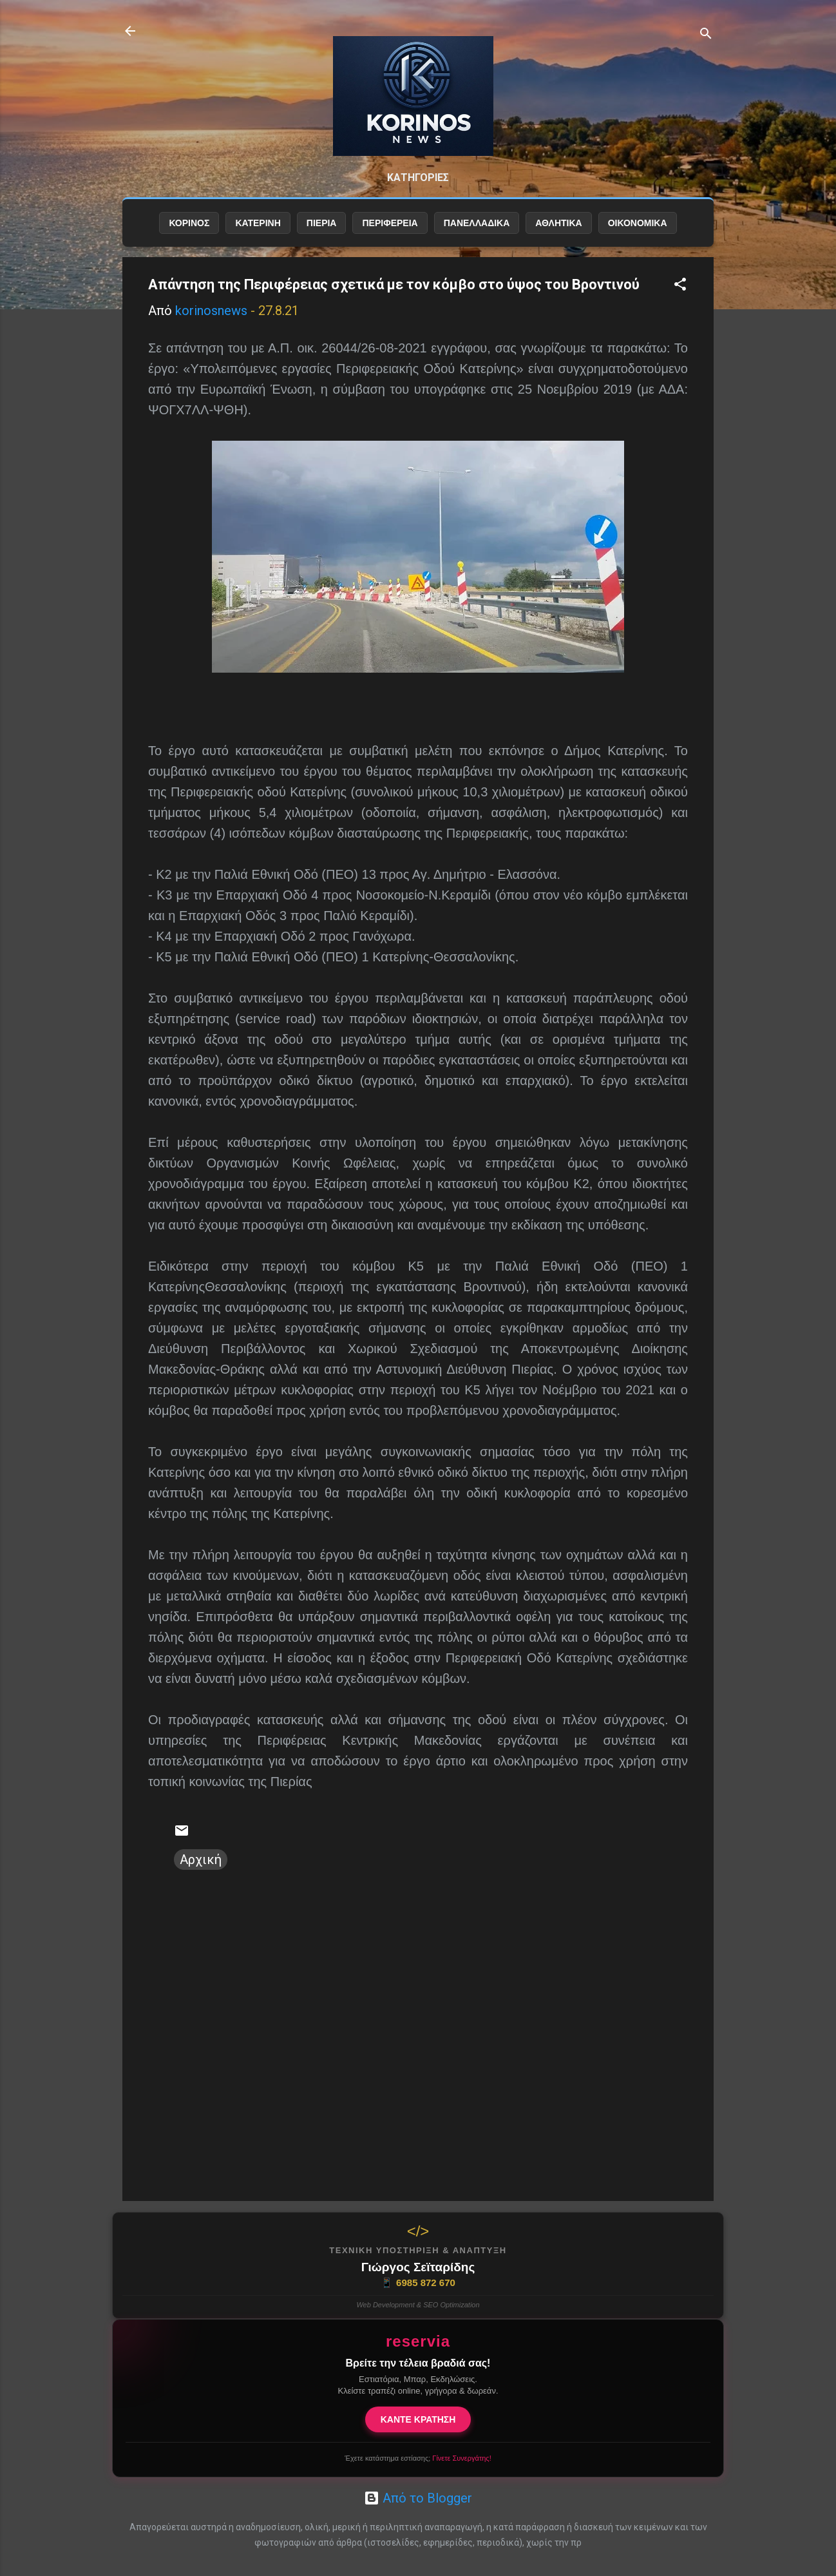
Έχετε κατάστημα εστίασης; (418, 2458)
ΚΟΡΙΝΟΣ (189, 223)
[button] (680, 286)
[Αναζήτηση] (706, 35)
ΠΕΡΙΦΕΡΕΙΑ (389, 223)
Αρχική (201, 1860)
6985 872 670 (418, 2283)
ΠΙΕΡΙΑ (322, 223)
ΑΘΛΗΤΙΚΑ (558, 223)
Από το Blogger (418, 2498)
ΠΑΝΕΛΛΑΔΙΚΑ (477, 223)
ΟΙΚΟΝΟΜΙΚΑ (637, 223)
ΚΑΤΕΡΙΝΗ (257, 223)
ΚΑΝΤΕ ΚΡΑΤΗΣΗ (418, 2419)
